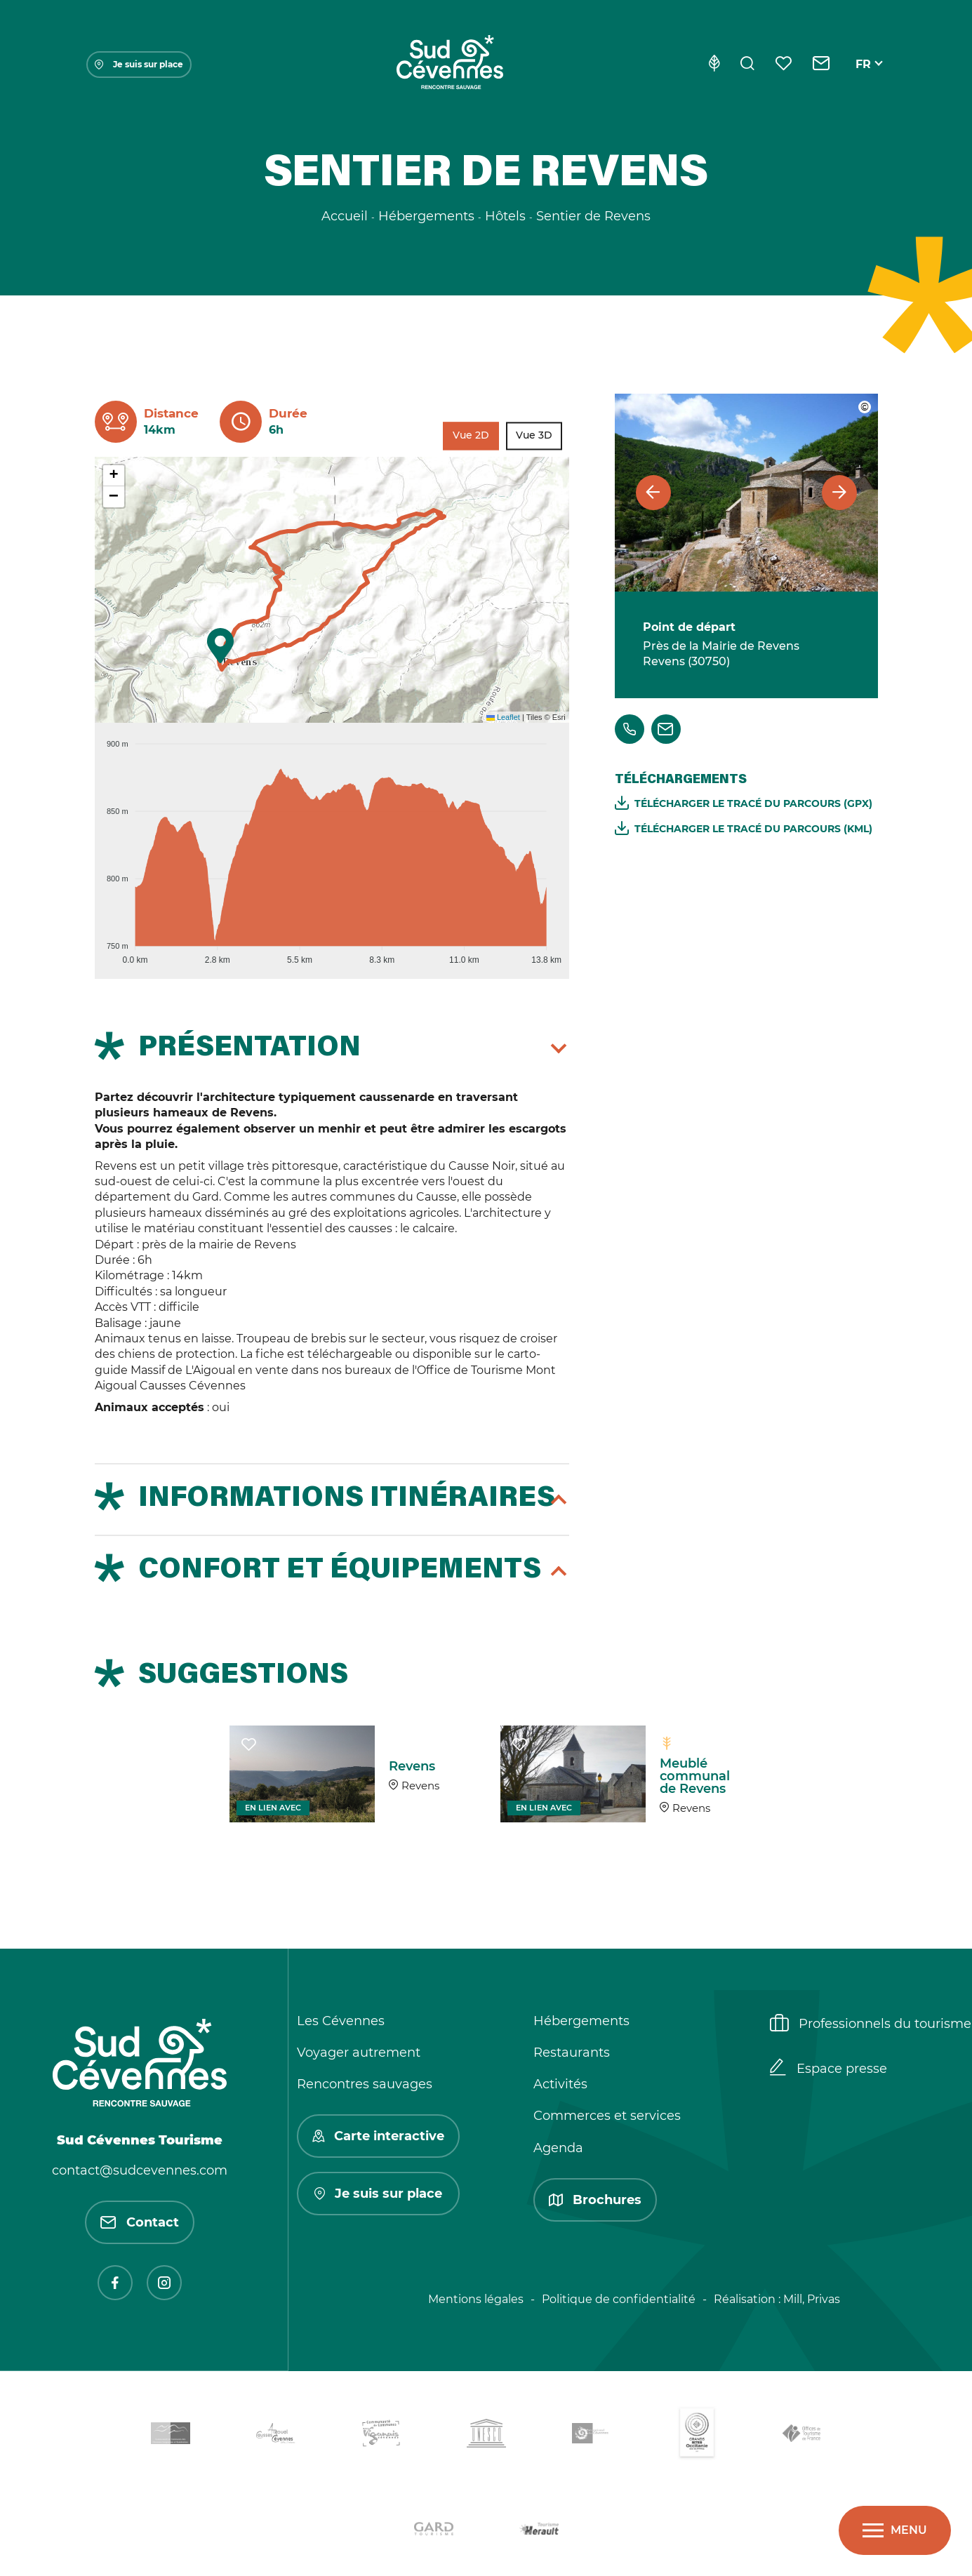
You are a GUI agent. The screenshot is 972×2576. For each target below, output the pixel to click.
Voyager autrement (358, 2052)
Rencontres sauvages (364, 2084)
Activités (560, 2084)
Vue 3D (534, 435)
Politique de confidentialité (618, 2299)
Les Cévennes (341, 2021)
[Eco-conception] (714, 64)
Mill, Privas (811, 2299)
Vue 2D (471, 435)
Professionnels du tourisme (870, 2024)
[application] (332, 845)
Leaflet (503, 717)
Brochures (595, 2200)
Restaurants (571, 2052)
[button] (220, 645)
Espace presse (828, 2069)
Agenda (558, 2148)
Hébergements (581, 2021)
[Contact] (821, 64)
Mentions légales (476, 2299)
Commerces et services (607, 2115)
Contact (139, 2222)
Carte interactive (378, 2136)
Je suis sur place (139, 64)
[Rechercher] (747, 64)
